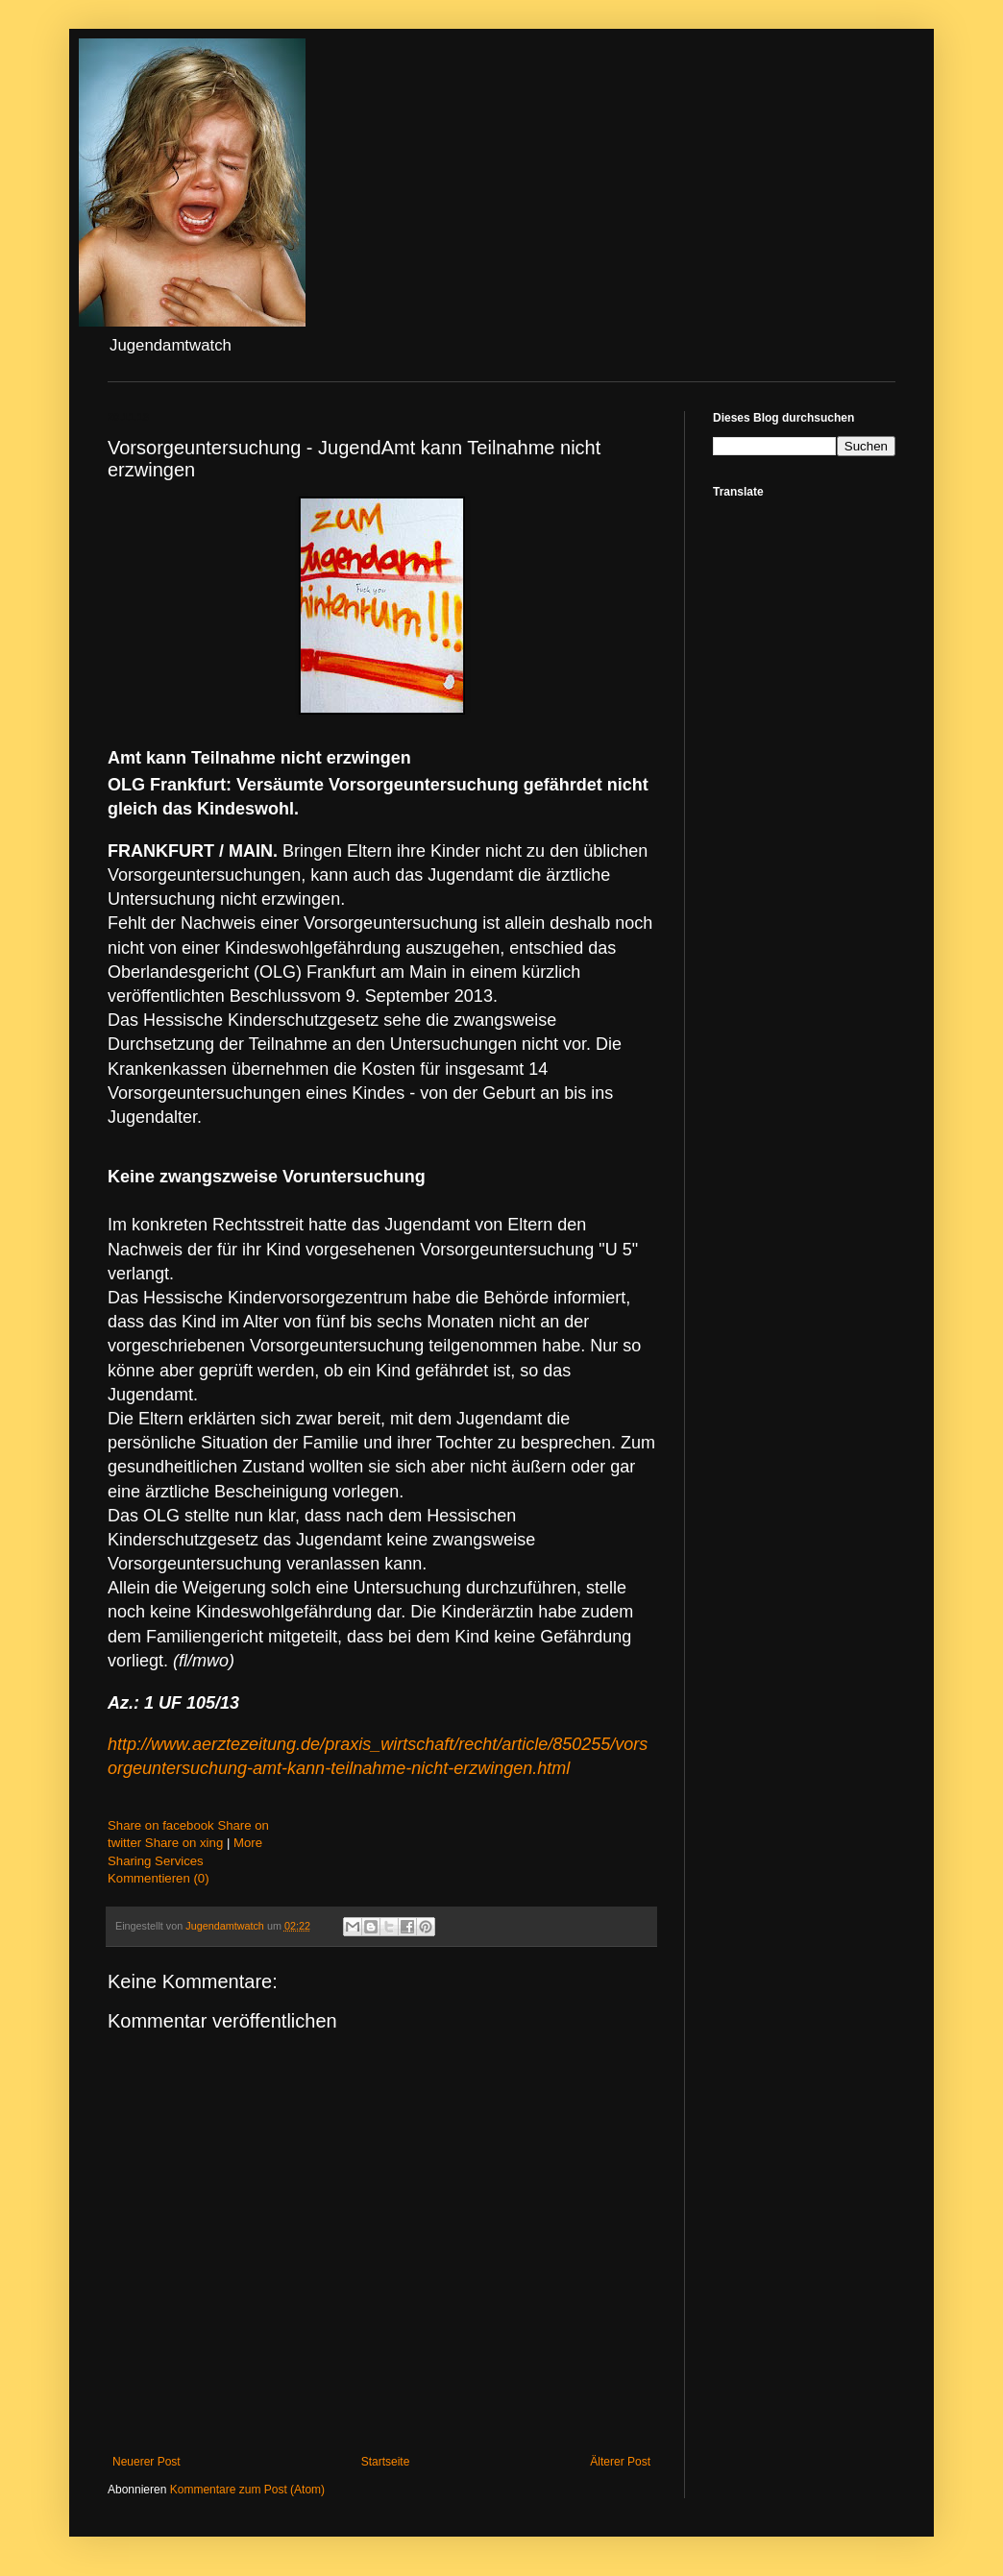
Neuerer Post (146, 2461)
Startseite (385, 2461)
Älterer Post (620, 2461)
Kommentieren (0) (158, 1878)
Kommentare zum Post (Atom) (247, 2489)
